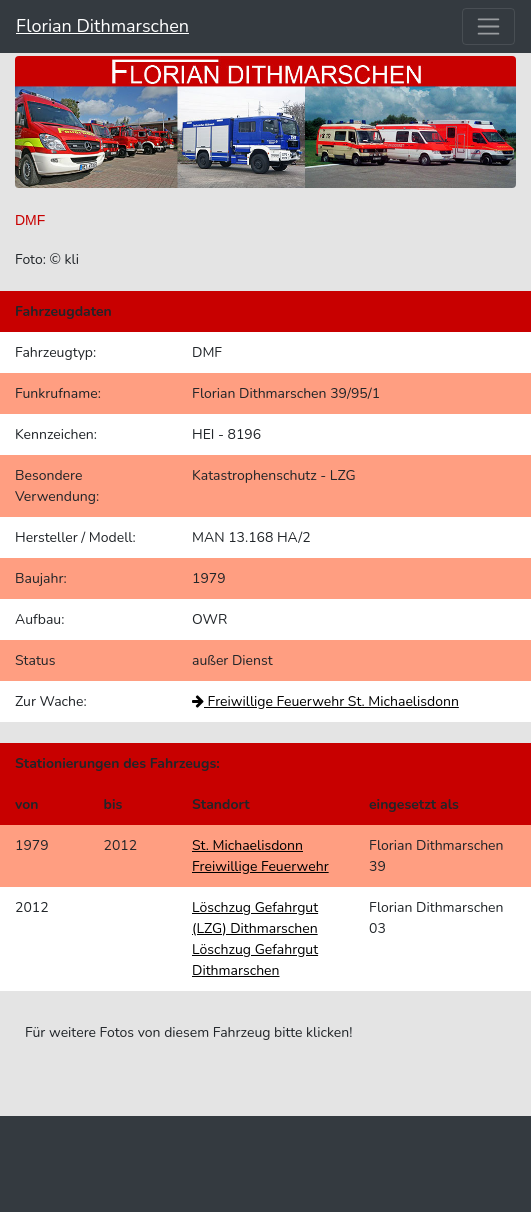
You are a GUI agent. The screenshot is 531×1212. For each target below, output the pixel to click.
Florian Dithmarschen (102, 26)
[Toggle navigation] (488, 26)
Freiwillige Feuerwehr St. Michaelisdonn (325, 701)
